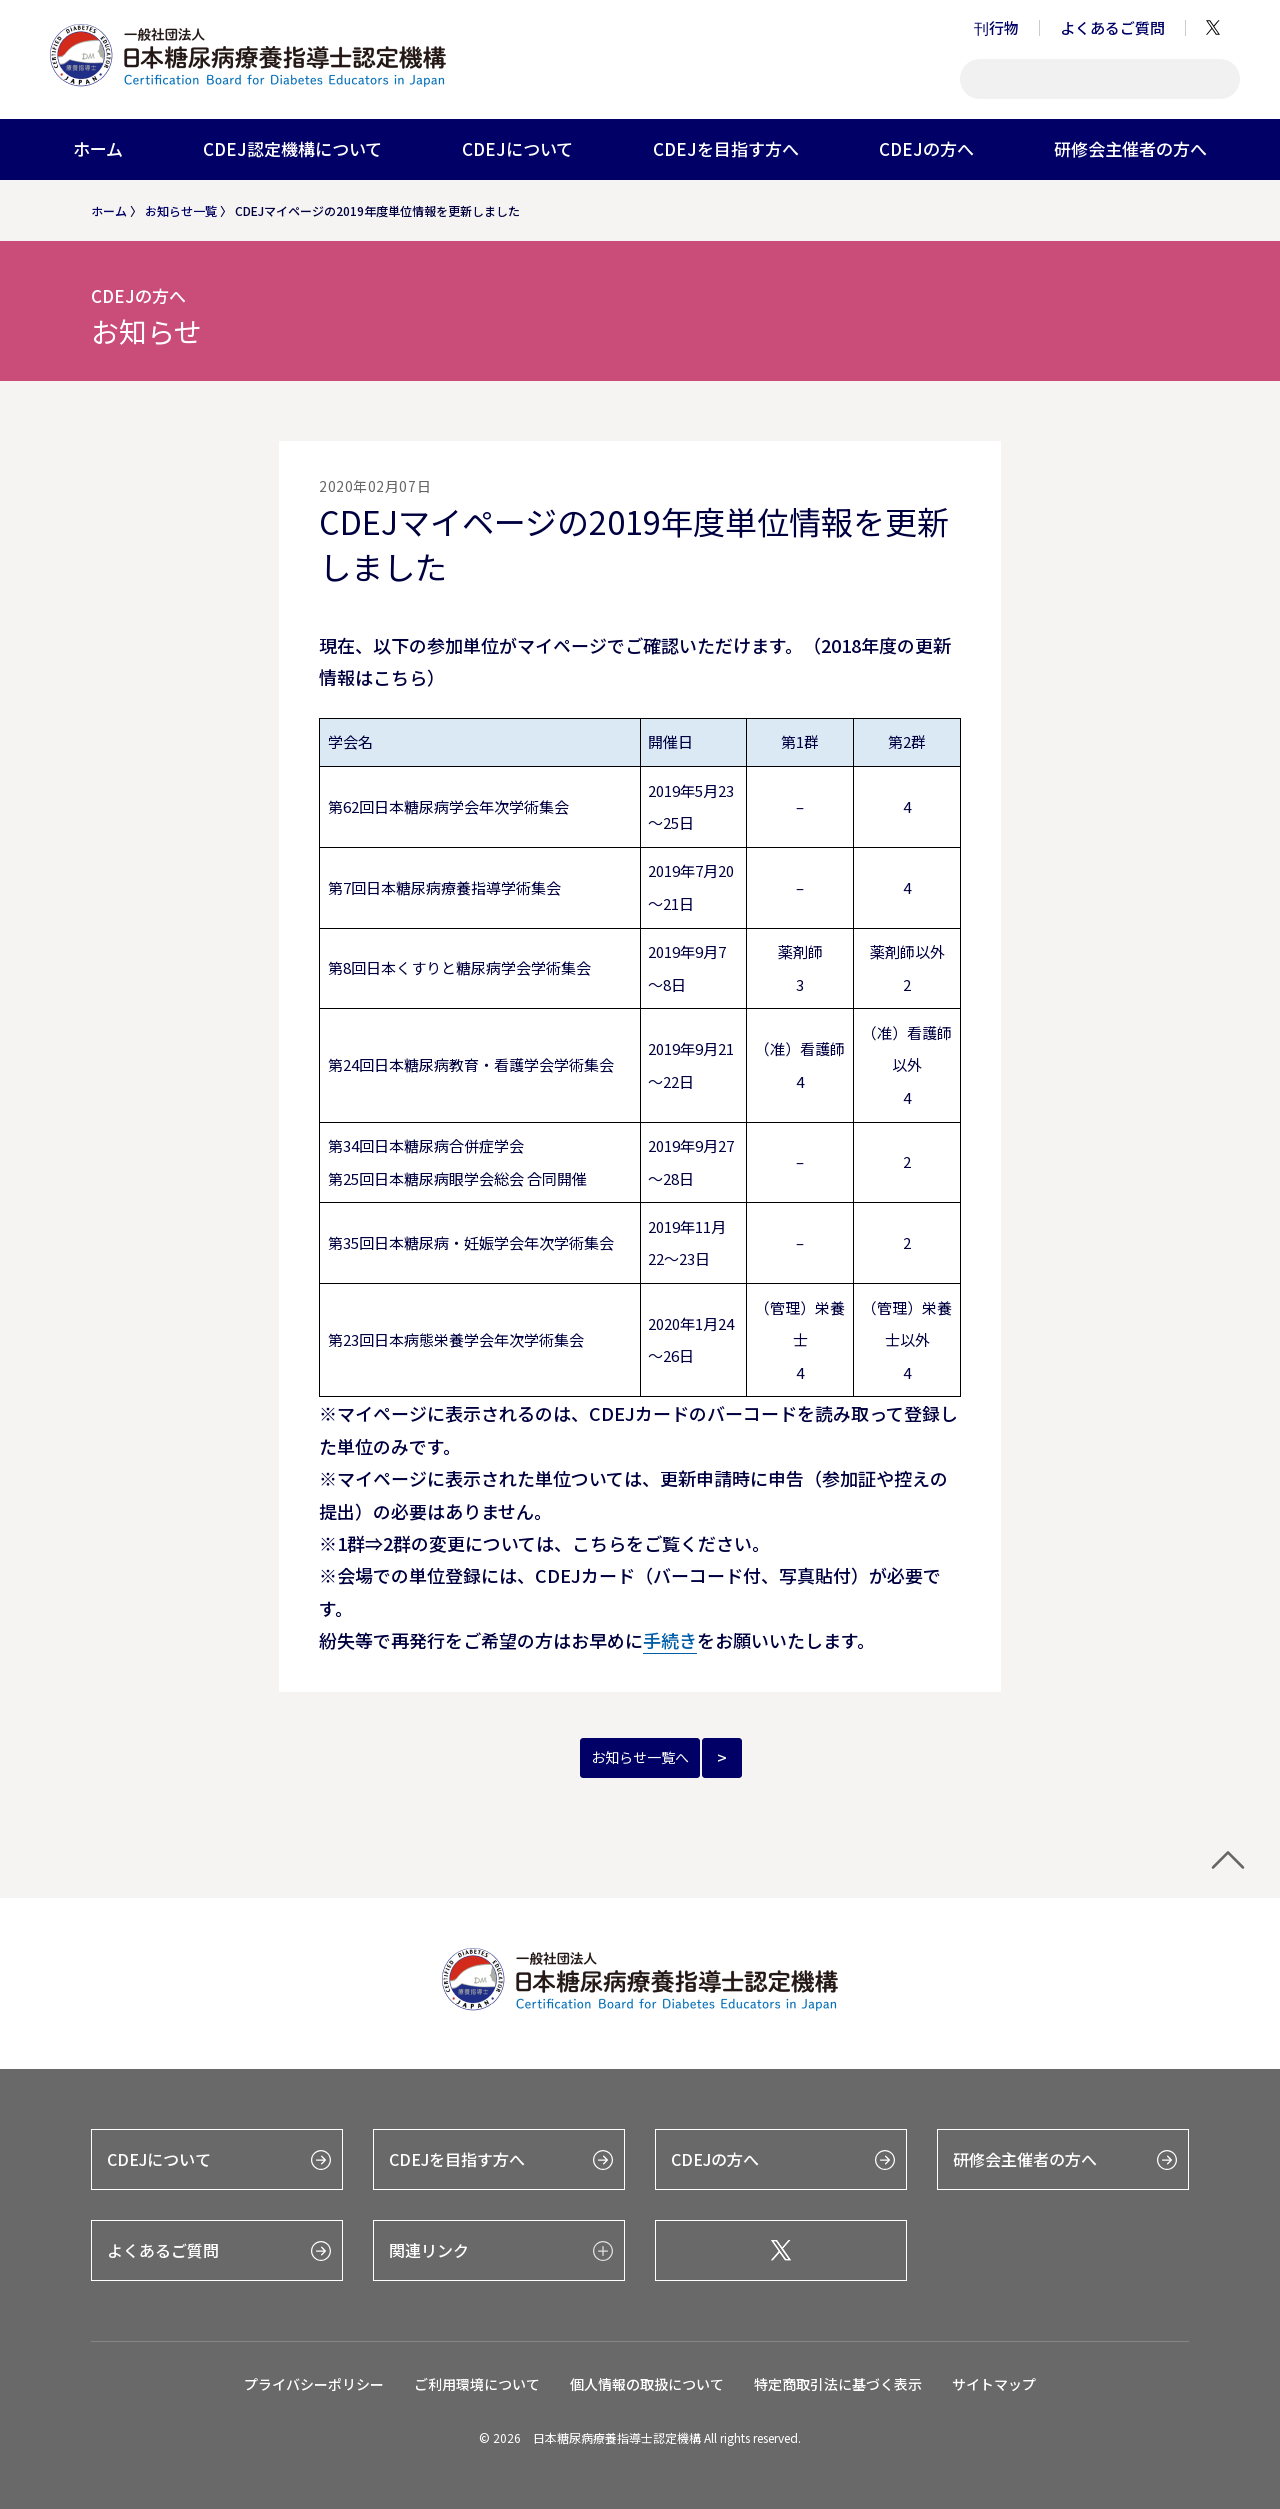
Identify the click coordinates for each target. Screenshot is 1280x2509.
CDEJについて (517, 148)
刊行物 (996, 27)
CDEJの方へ (926, 148)
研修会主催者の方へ (1130, 148)
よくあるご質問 (1112, 27)
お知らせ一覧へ (640, 1757)
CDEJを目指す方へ (726, 148)
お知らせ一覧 (181, 210)
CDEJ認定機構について (292, 148)
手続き (670, 1640)
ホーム (98, 148)
